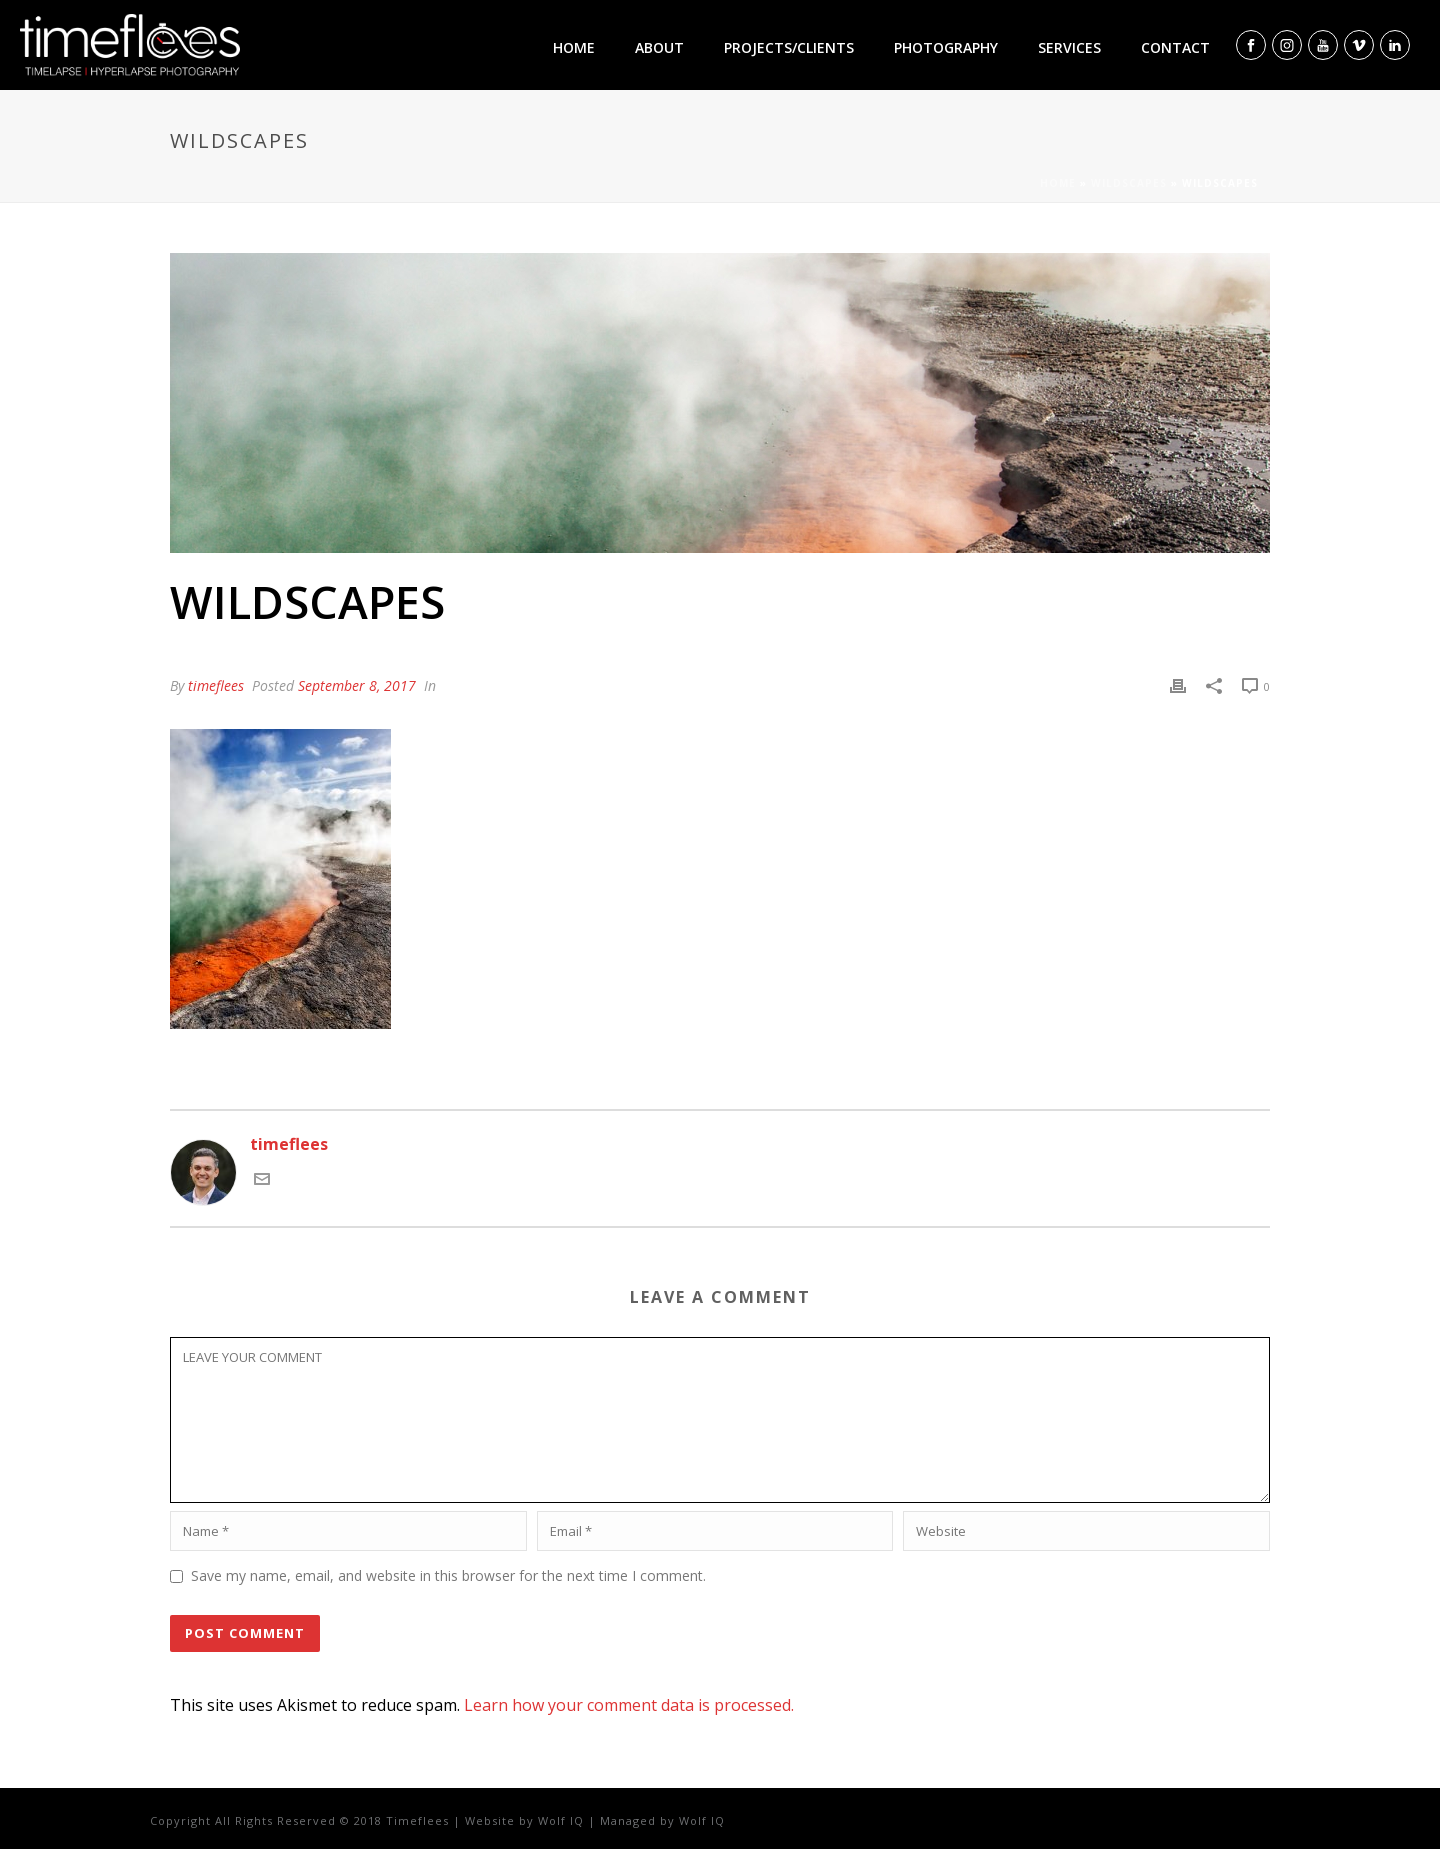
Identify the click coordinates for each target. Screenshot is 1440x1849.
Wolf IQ (561, 1820)
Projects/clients (789, 47)
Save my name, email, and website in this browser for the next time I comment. (448, 1575)
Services (1069, 47)
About (659, 47)
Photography (946, 47)
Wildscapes (1129, 183)
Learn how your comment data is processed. (629, 1705)
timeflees (216, 685)
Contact (1175, 47)
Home (574, 47)
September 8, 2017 (357, 685)
